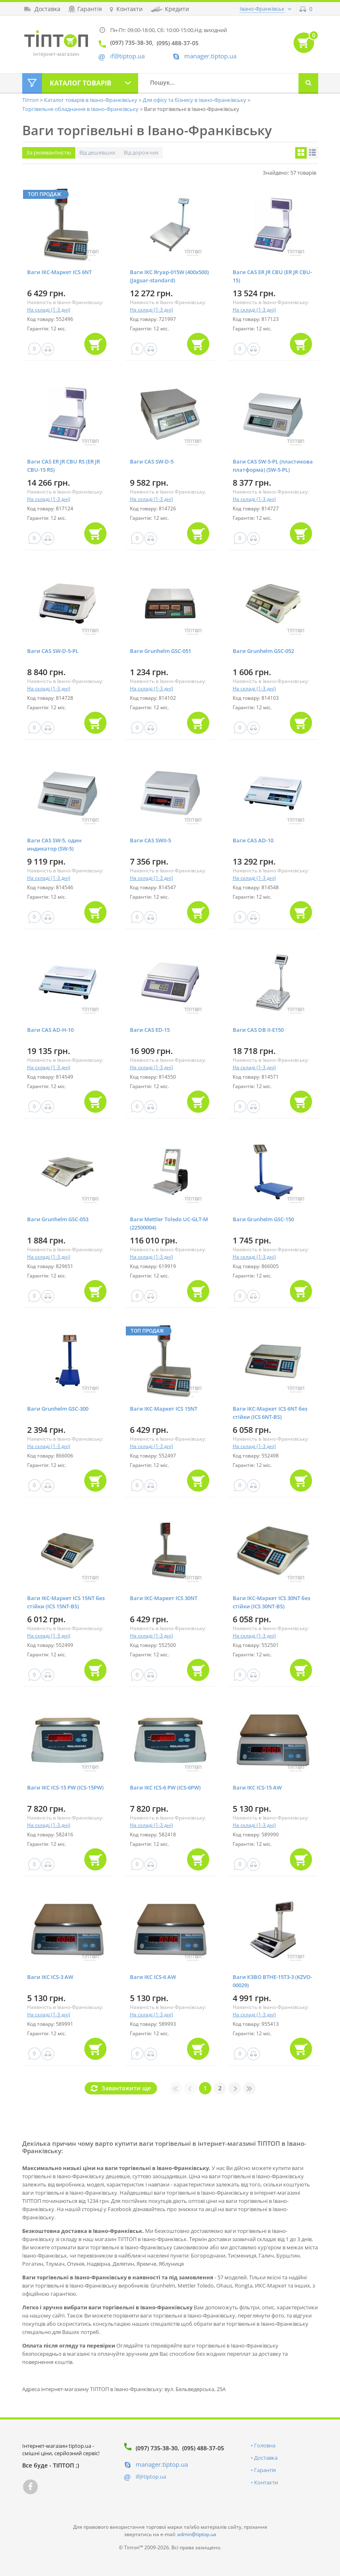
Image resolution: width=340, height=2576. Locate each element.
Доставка (266, 2457)
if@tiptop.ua (151, 2476)
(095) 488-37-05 (203, 2448)
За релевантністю (48, 152)
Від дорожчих (141, 152)
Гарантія (265, 2470)
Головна (264, 2445)
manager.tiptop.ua (210, 56)
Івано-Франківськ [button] (262, 8)
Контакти (266, 2482)
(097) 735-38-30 (157, 2448)
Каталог (80, 83)
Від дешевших (97, 152)
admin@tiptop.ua (196, 2534)
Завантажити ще (126, 2088)
